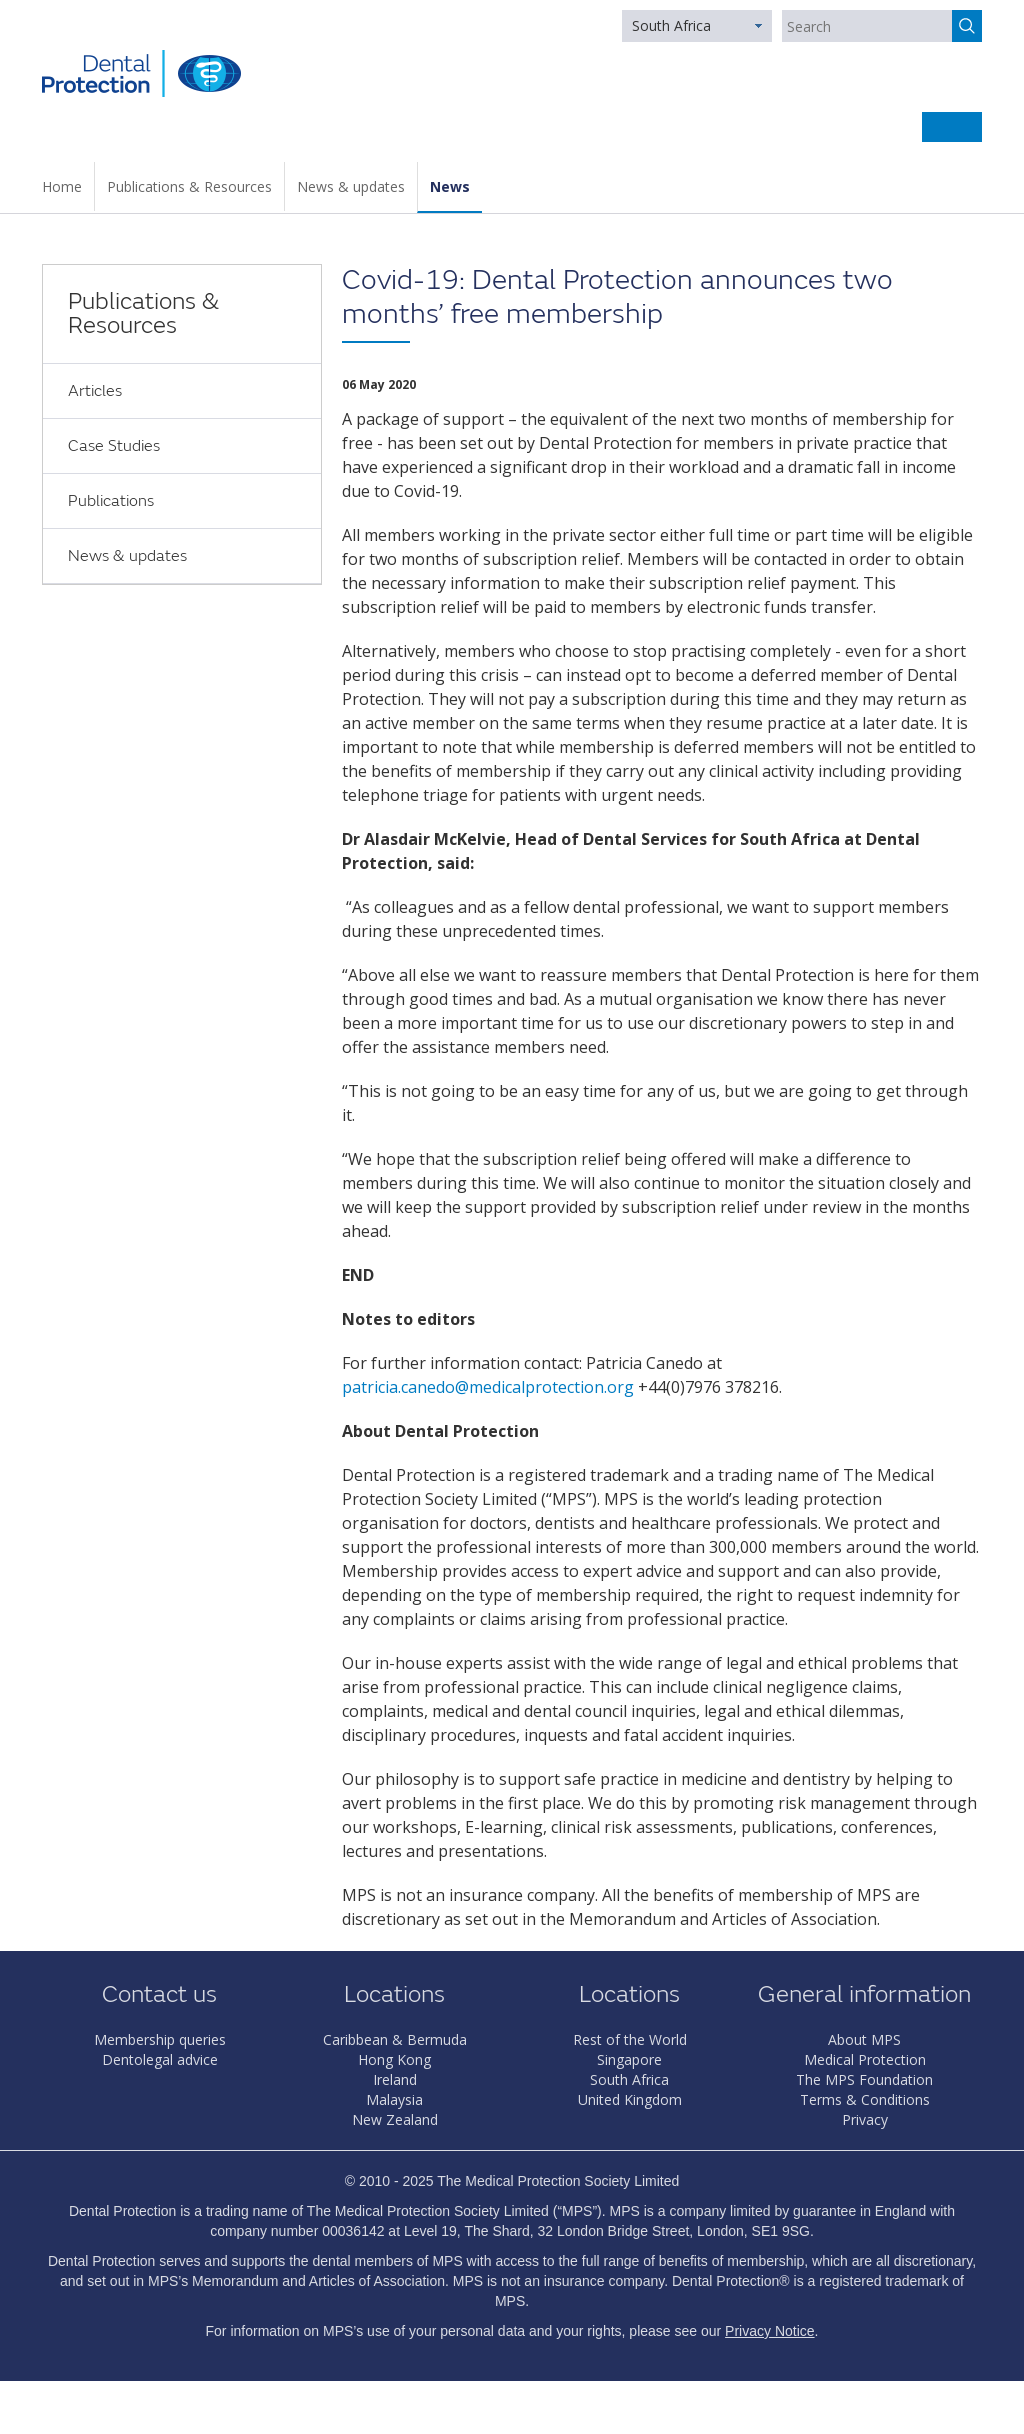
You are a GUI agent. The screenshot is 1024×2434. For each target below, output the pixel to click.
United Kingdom (630, 2099)
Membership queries (160, 2039)
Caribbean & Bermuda (395, 2039)
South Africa (671, 25)
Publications (111, 501)
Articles (95, 391)
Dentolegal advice (160, 2059)
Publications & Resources (189, 186)
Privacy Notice (769, 2331)
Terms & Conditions (865, 2099)
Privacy (865, 2119)
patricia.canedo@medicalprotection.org (488, 1387)
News (450, 186)
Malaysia (394, 2099)
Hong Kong (394, 2059)
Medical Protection (865, 2059)
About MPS (864, 2039)
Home (62, 186)
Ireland (395, 2079)
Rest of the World (630, 2039)
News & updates (351, 186)
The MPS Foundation (864, 2079)
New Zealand (395, 2119)
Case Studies (114, 446)
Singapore (629, 2059)
